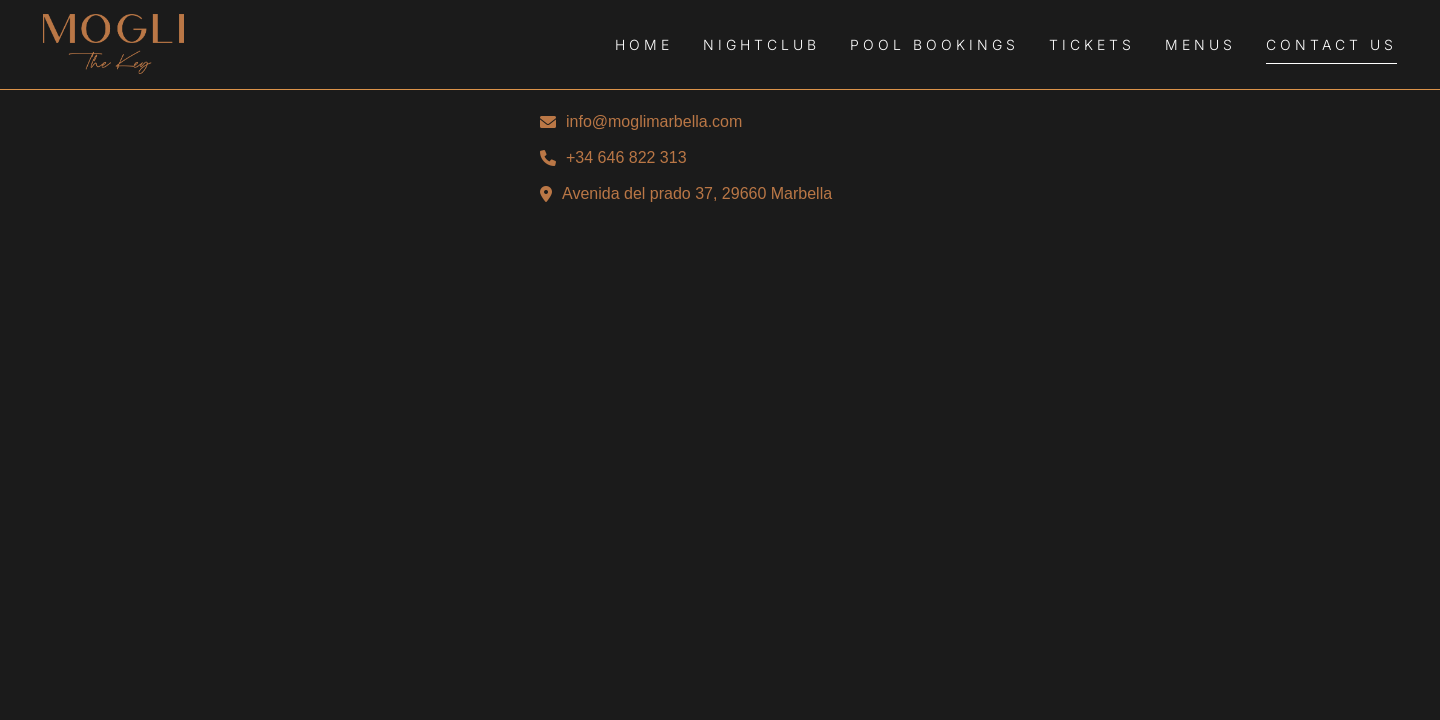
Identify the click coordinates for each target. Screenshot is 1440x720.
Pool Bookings (934, 44)
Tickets (1092, 44)
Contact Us (1331, 44)
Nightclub (761, 44)
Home (644, 44)
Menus (1200, 44)
